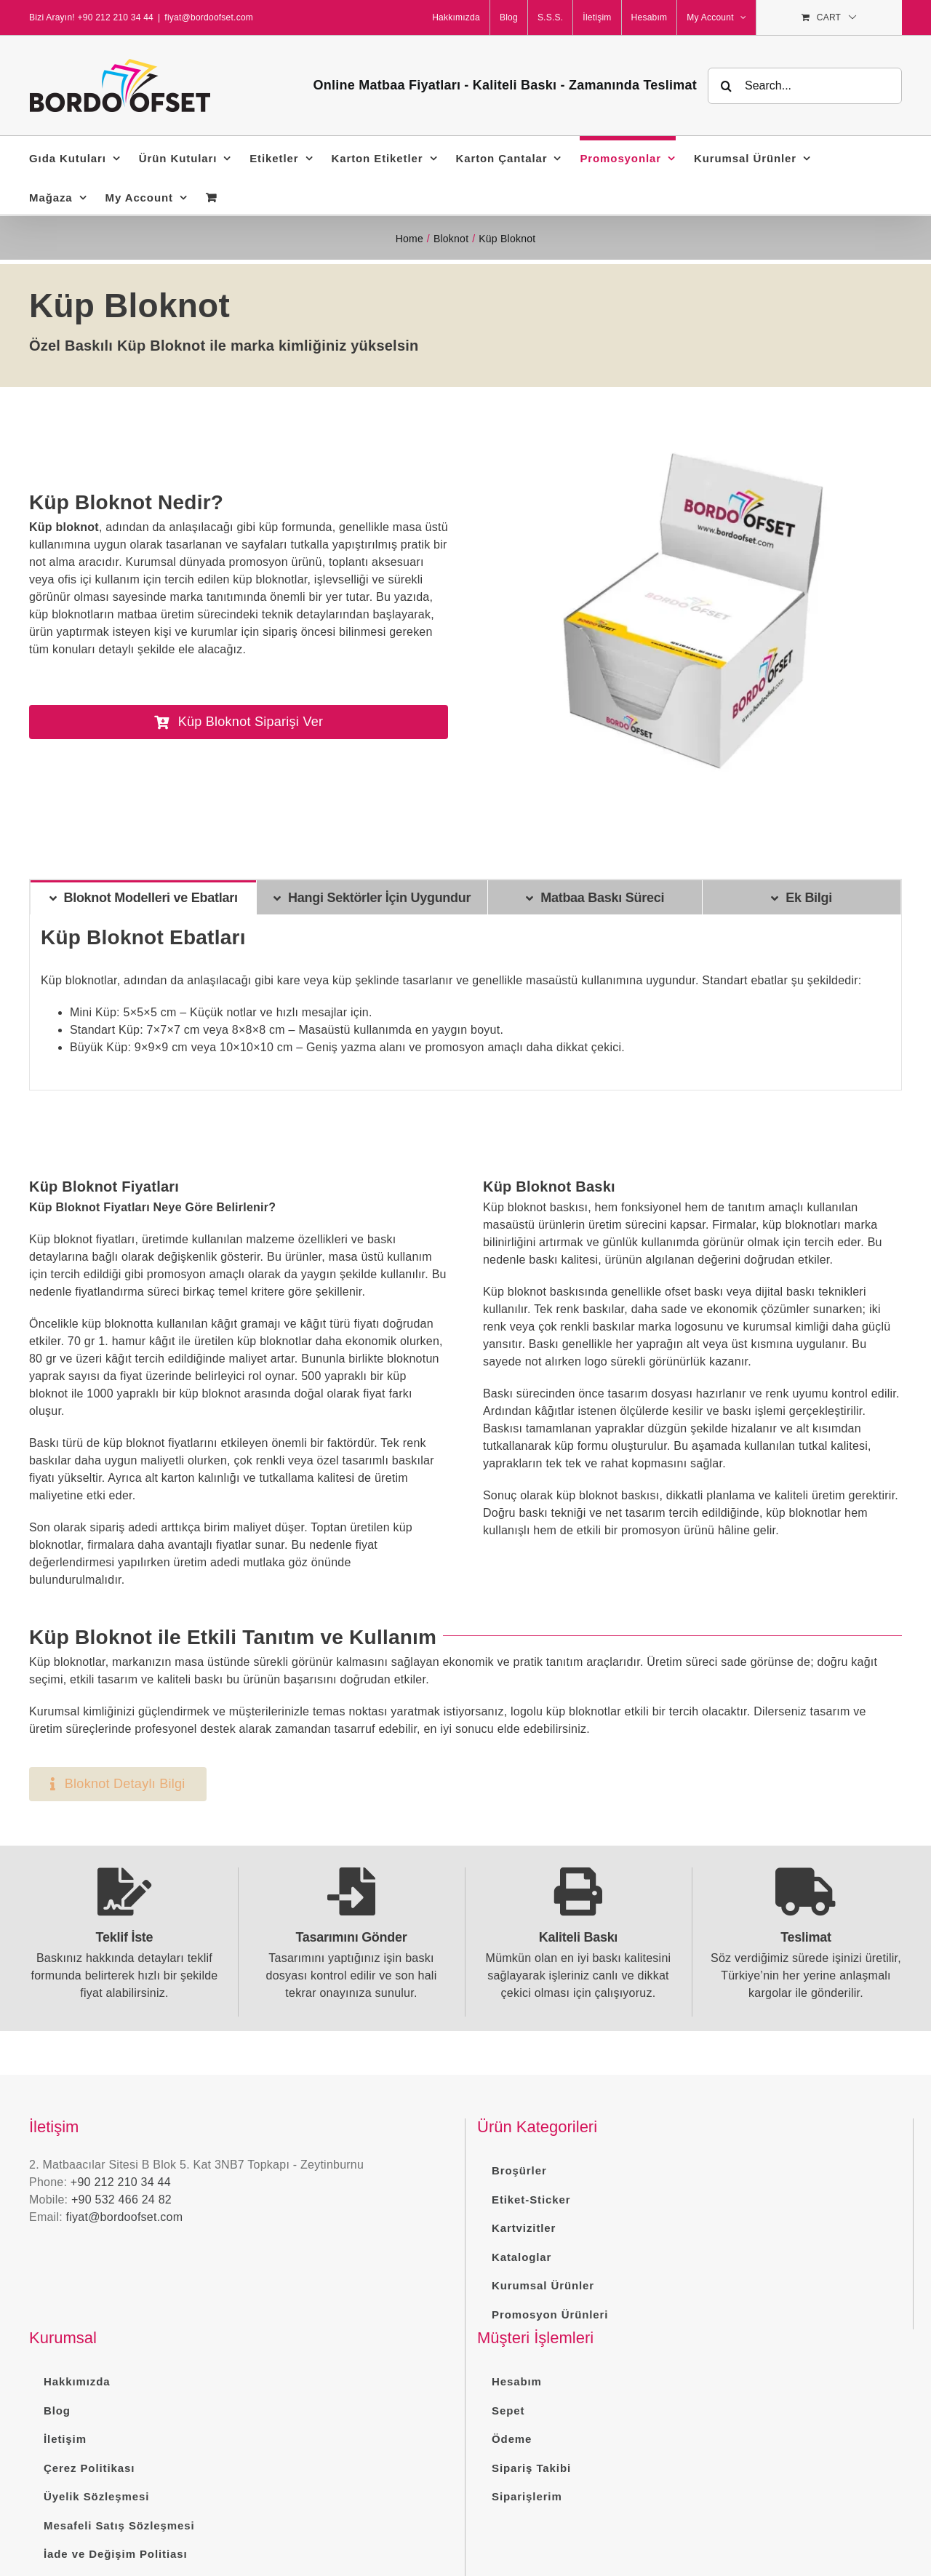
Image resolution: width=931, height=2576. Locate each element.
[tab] (143, 897)
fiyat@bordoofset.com (208, 17)
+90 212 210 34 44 (121, 2182)
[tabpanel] (465, 1002)
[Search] (726, 86)
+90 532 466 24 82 (121, 2199)
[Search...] (805, 86)
